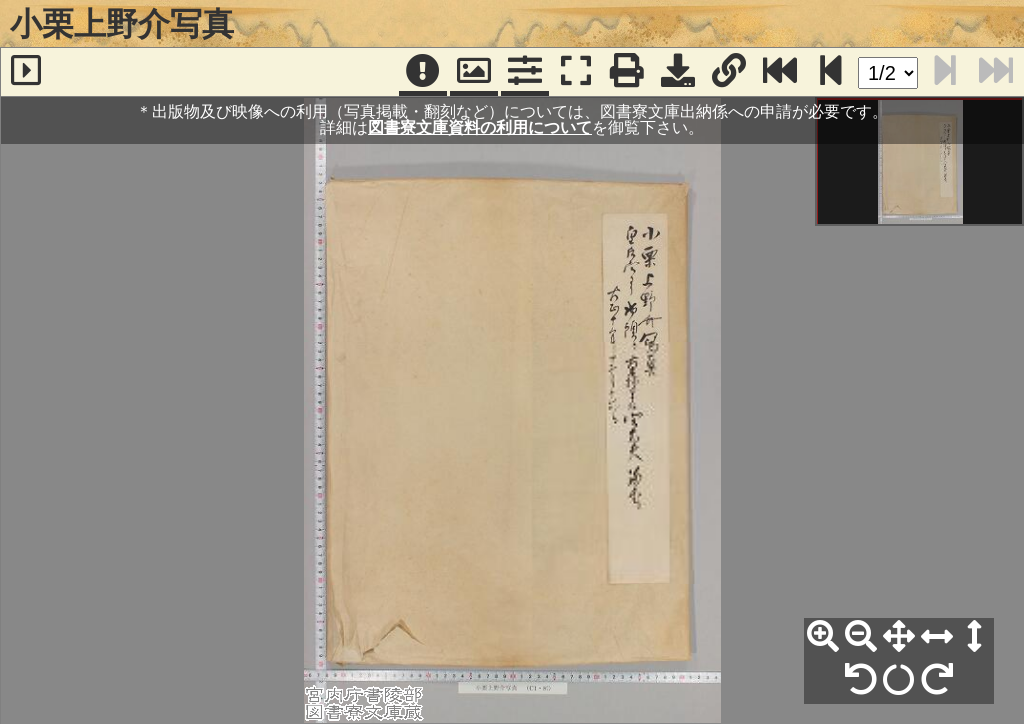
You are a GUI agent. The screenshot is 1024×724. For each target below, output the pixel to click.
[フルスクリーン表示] (576, 72)
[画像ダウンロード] (678, 72)
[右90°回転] (937, 680)
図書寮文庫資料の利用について (480, 127)
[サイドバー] (26, 72)
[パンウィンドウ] (474, 72)
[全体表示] (899, 637)
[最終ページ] (780, 72)
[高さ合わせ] (975, 637)
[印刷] (627, 72)
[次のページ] (831, 72)
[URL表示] (729, 72)
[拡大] (823, 637)
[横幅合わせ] (937, 637)
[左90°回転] (861, 680)
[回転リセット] (899, 680)
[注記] (423, 72)
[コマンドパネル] (525, 72)
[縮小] (861, 637)
